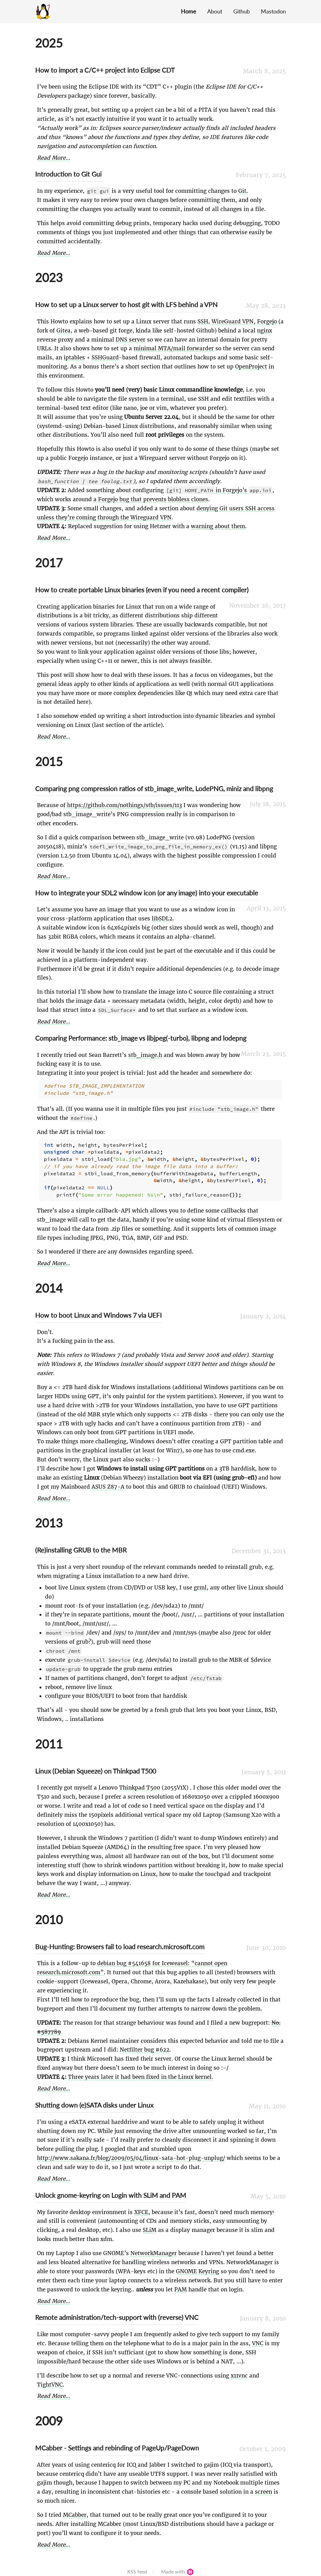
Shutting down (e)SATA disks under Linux (94, 2099)
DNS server (130, 339)
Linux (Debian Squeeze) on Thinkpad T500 (95, 1765)
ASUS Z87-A (108, 1480)
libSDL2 (162, 918)
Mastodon (273, 11)
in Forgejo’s (218, 490)
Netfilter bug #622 (144, 2043)
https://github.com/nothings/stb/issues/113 (124, 805)
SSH (202, 321)
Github (241, 11)
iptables (74, 357)
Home (188, 11)
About (214, 11)
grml (200, 1581)
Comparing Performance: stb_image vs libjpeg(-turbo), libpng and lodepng (140, 1038)
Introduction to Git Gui (68, 174)
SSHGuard (105, 357)
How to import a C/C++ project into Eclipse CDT (105, 70)
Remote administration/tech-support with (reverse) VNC (116, 2311)
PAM (180, 2283)
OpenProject (251, 366)
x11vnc (239, 2369)
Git (242, 191)
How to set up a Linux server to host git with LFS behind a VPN (126, 304)
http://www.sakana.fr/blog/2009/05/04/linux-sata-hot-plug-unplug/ (131, 2151)
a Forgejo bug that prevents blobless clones (150, 499)
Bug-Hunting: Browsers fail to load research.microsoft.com (119, 1940)
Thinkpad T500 (139, 1781)
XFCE (141, 2205)
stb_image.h (145, 1055)
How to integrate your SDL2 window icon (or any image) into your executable (146, 893)
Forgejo (267, 321)
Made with (177, 2565)
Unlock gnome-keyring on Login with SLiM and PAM (110, 2189)
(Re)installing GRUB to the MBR (81, 1544)
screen (263, 2485)
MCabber (75, 2508)
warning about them (218, 526)
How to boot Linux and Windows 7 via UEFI (98, 1309)
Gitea (63, 330)
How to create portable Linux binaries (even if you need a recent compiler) (142, 590)
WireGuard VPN (233, 321)
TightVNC (50, 2378)
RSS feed (137, 2565)
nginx (264, 330)
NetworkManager (153, 2247)
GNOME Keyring (197, 2265)
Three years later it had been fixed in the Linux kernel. (140, 2070)
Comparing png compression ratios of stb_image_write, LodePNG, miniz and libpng (154, 788)
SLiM (149, 2223)
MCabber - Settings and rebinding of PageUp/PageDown (117, 2441)
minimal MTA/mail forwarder (174, 348)
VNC (257, 2337)
